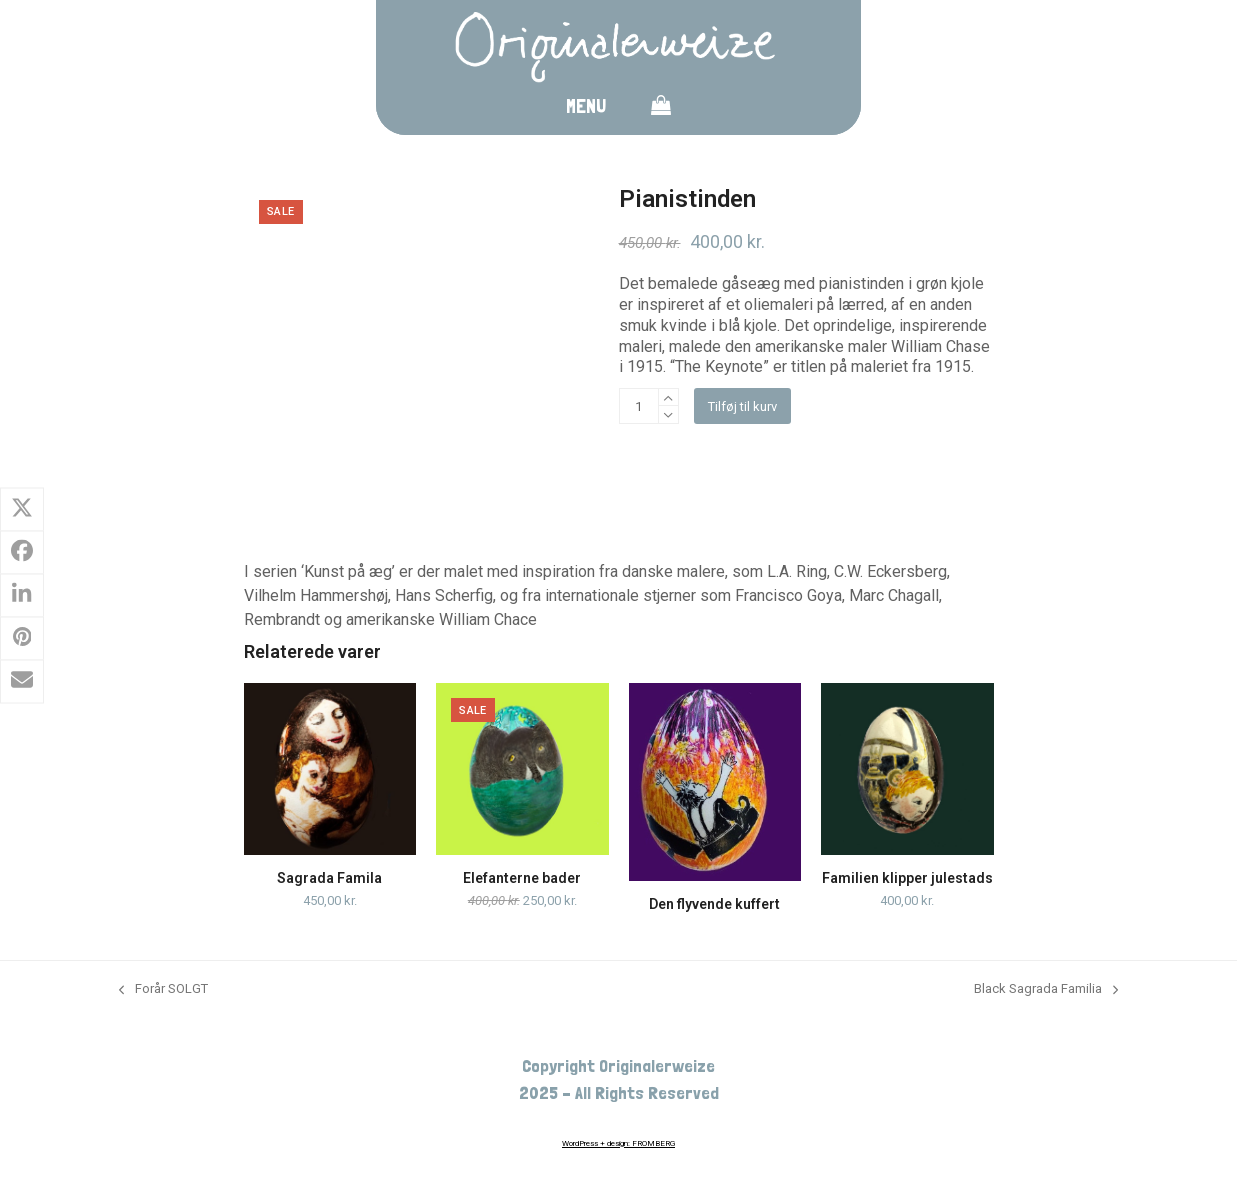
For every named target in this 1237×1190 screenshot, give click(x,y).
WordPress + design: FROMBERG (618, 1143)
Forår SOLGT (163, 989)
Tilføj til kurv (742, 406)
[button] (661, 109)
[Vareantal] (639, 406)
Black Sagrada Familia (1046, 989)
